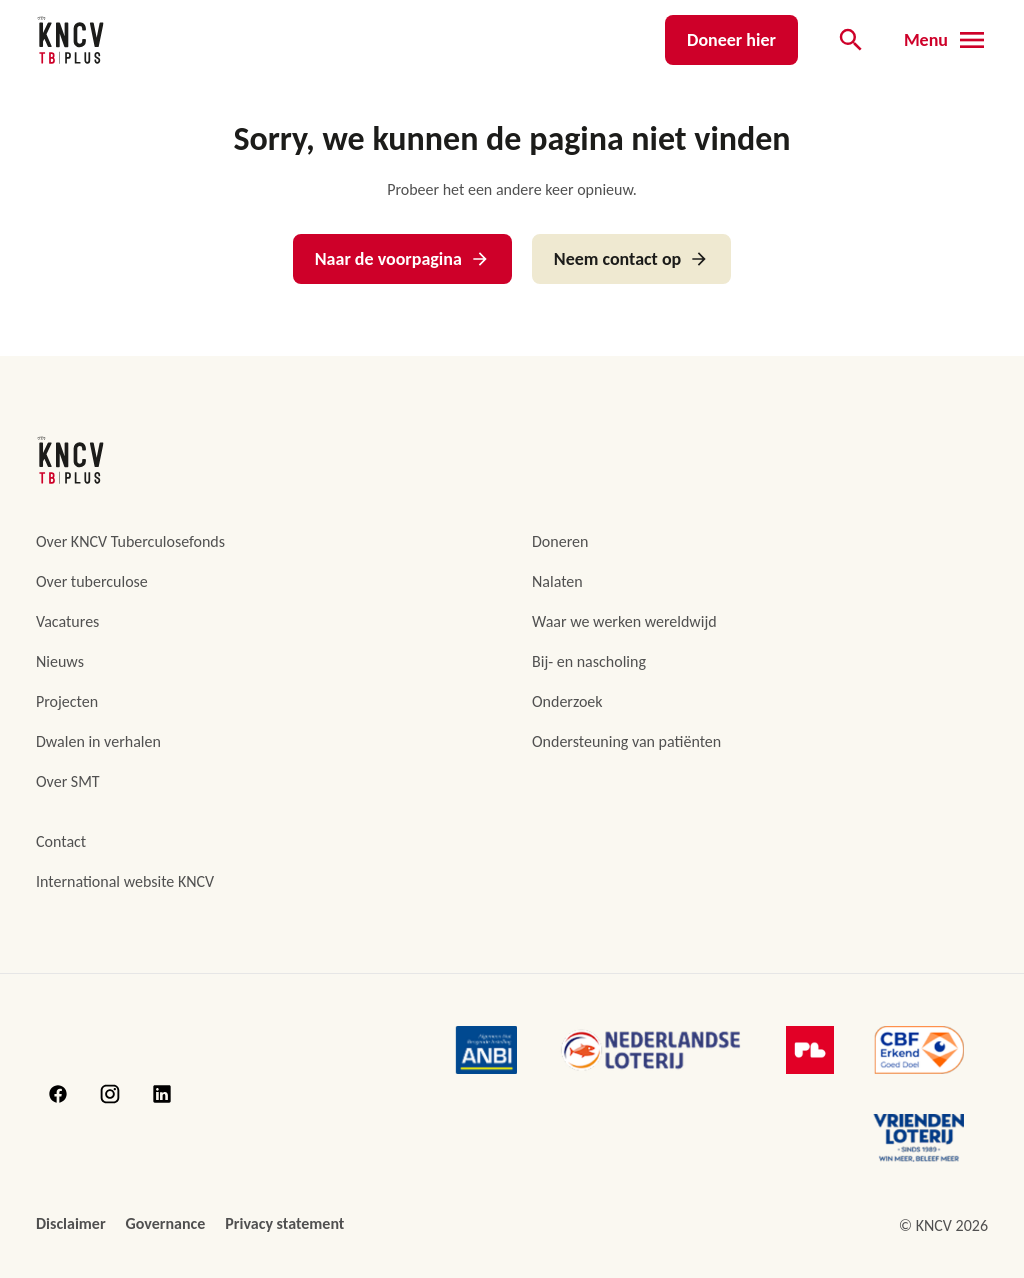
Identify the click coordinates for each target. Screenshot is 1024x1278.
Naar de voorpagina (402, 259)
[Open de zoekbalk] (851, 40)
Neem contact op (631, 259)
